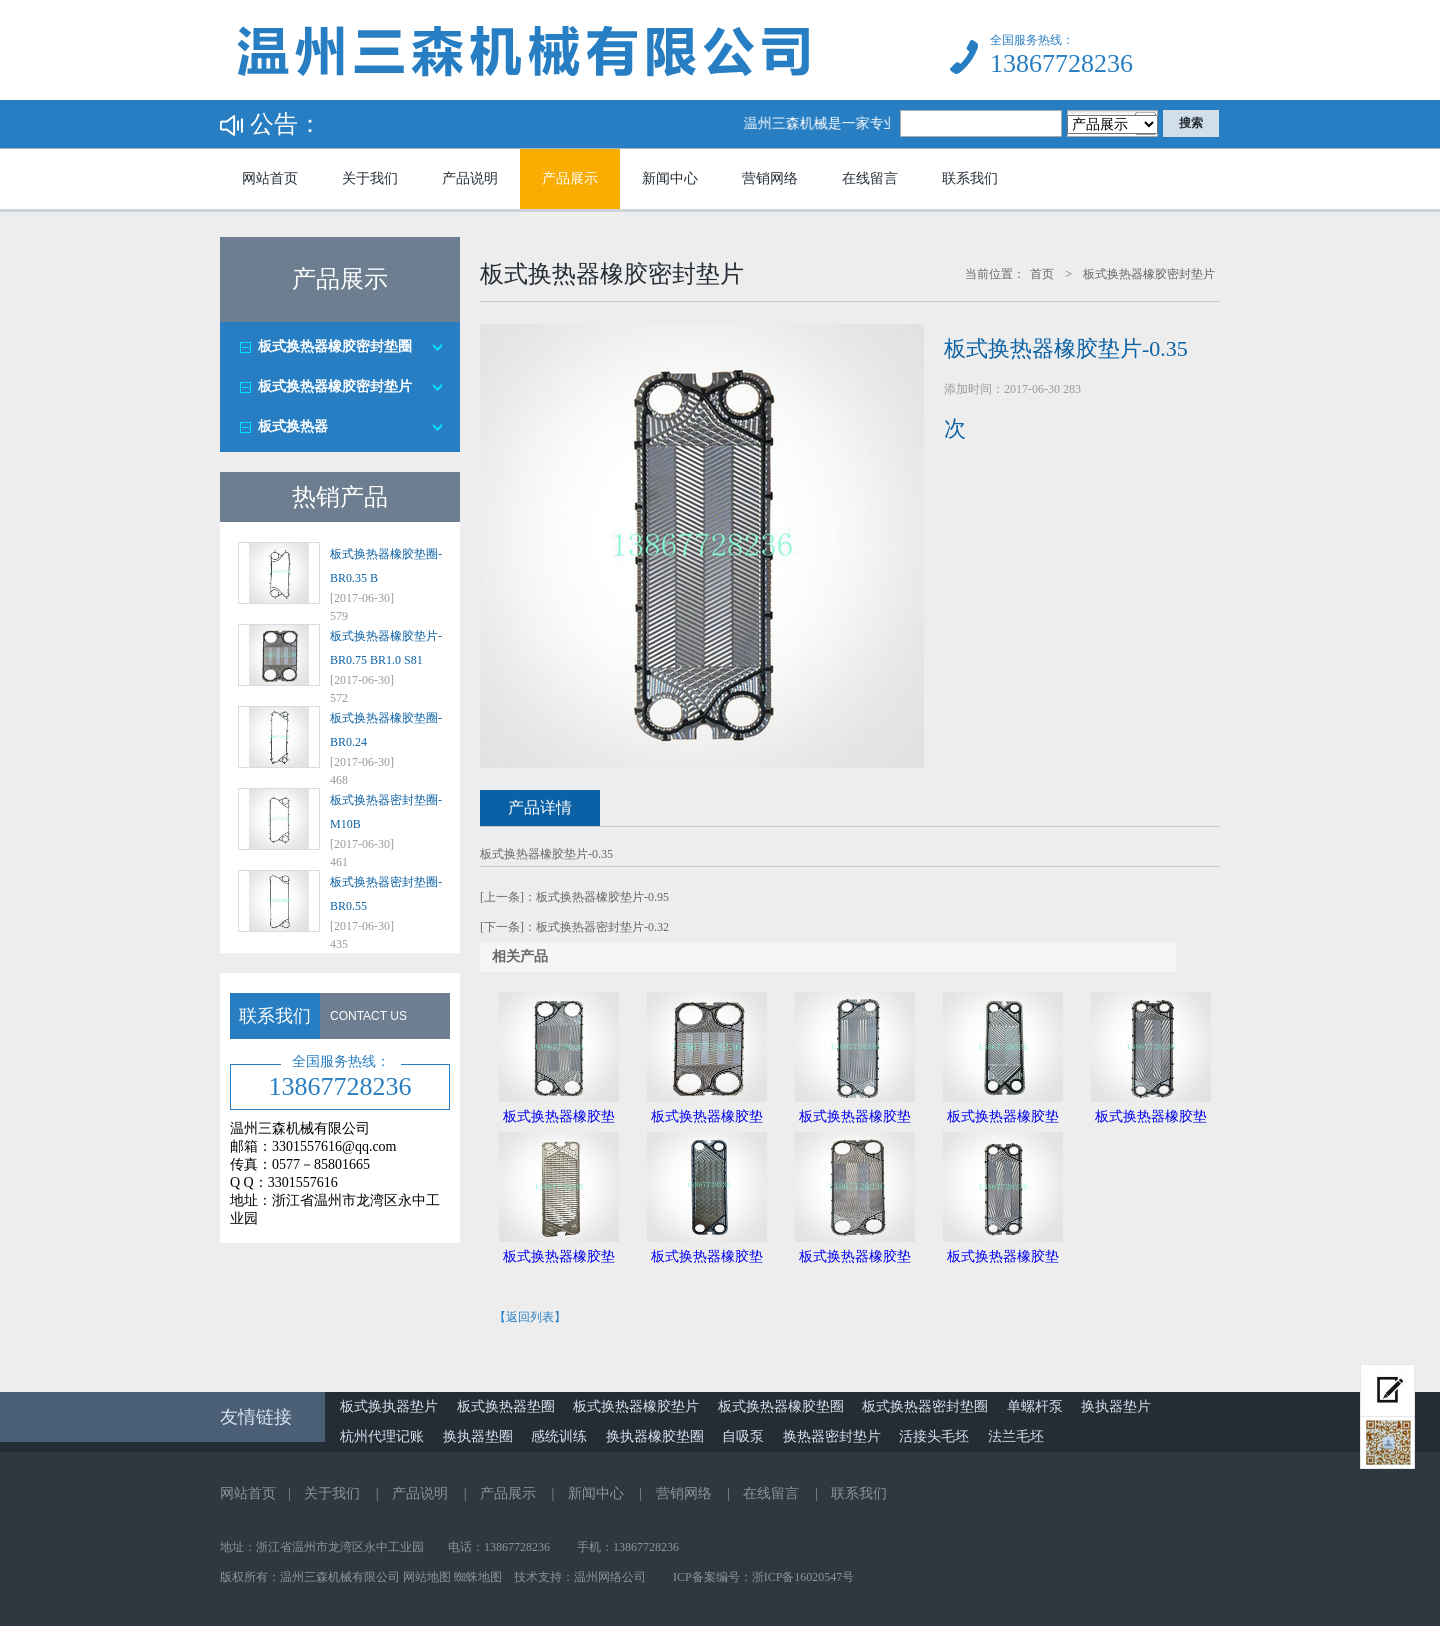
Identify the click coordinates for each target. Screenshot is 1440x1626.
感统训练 (559, 1436)
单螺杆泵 (1035, 1406)
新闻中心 (670, 178)
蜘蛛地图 (478, 1577)
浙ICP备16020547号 (803, 1577)
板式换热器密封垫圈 (925, 1406)
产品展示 (570, 178)
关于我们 (370, 178)
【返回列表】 (530, 1317)
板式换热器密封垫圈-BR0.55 (386, 894)
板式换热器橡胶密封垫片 (335, 386)
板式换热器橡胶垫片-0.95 (602, 897)
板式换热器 (293, 426)
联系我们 (970, 178)
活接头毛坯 (934, 1436)
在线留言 (870, 178)
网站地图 (427, 1577)
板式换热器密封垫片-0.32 (602, 927)
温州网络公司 (610, 1577)
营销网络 (770, 178)
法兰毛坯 (1016, 1436)
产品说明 (470, 178)
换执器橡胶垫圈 (655, 1436)
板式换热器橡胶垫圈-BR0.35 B (386, 566)
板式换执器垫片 (389, 1406)
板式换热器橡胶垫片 (636, 1406)
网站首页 (270, 178)
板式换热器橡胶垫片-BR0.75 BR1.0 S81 (386, 648)
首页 (1042, 274)
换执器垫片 (1116, 1406)
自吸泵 (743, 1436)
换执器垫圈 (478, 1436)
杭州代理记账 (382, 1436)
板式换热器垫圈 (506, 1406)
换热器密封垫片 (832, 1436)
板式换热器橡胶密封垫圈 (335, 346)
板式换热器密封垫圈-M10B (386, 812)
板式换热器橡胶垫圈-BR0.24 (386, 730)
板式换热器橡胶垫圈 (781, 1406)
